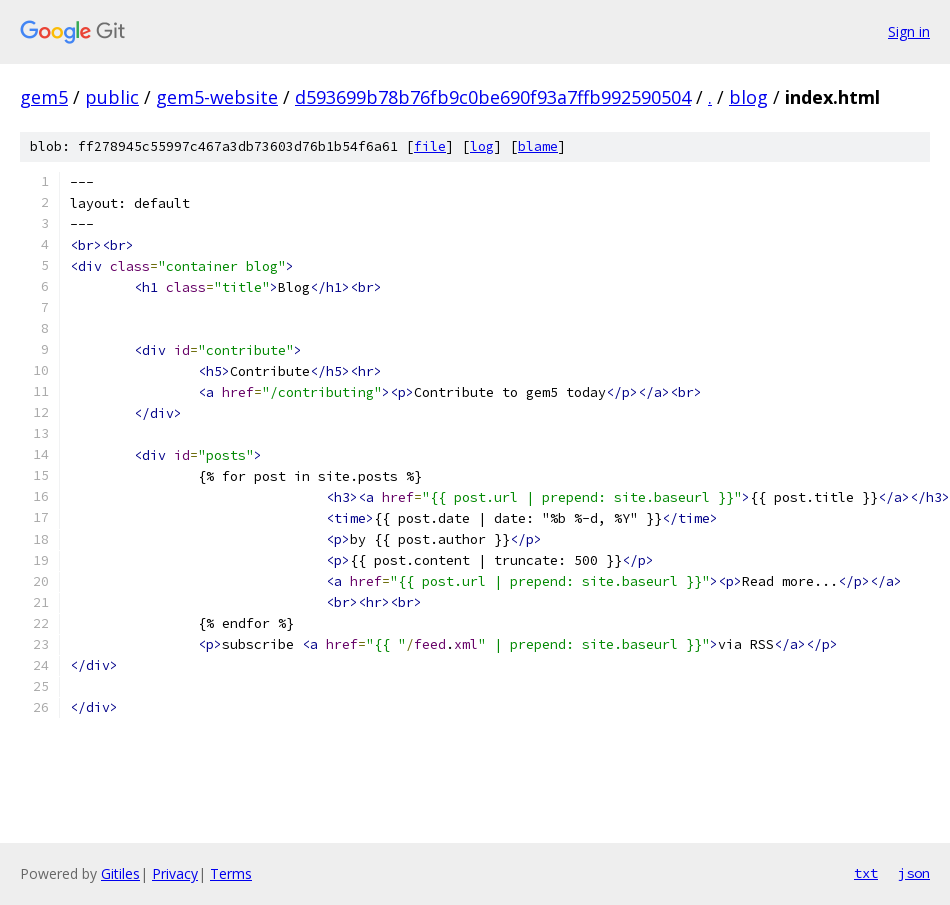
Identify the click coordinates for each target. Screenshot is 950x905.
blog (748, 97)
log (482, 146)
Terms (231, 873)
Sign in (909, 31)
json (914, 873)
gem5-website (217, 97)
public (112, 97)
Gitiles (120, 873)
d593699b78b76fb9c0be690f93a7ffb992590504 (493, 97)
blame (538, 146)
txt (866, 873)
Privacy (175, 873)
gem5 (44, 97)
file (430, 146)
